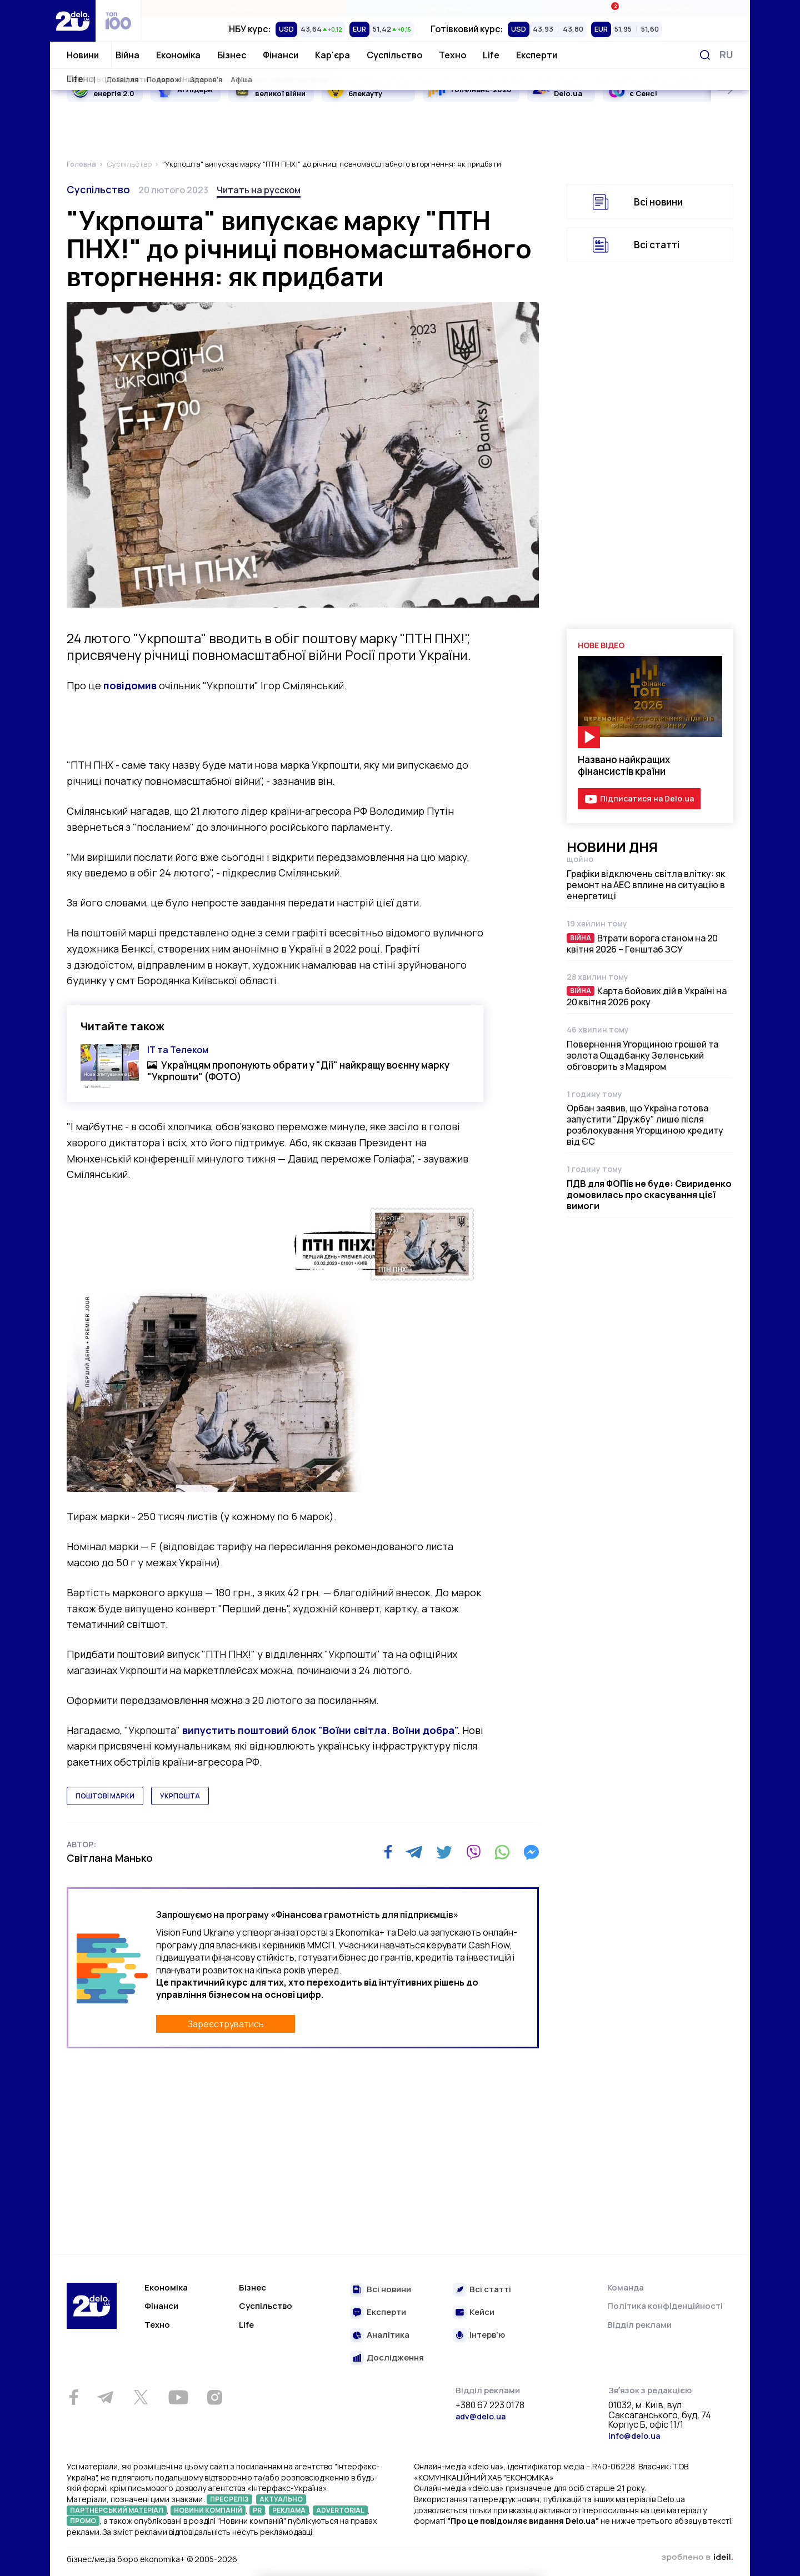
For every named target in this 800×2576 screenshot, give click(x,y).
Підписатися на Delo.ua (647, 798)
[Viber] (473, 1852)
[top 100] (118, 21)
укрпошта (180, 1796)
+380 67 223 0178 (490, 2405)
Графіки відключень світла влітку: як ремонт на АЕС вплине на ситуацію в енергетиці (646, 885)
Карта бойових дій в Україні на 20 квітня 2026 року (647, 996)
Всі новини (658, 202)
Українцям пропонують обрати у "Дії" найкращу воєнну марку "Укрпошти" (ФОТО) (298, 1071)
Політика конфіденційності (665, 2306)
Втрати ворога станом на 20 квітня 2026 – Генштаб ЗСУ (642, 943)
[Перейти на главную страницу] (73, 21)
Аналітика (388, 2335)
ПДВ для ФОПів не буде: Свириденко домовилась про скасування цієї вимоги (649, 1194)
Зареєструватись (226, 2024)
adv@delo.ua (481, 2416)
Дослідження (395, 2358)
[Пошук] (705, 55)
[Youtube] (178, 2397)
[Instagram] (214, 2397)
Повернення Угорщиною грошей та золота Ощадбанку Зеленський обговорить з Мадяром (642, 1055)
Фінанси (280, 55)
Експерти (536, 55)
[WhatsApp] (502, 1852)
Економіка (178, 55)
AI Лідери (194, 89)
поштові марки (105, 1796)
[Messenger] (531, 1852)
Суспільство (394, 55)
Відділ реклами (639, 2325)
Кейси (481, 2312)
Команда (625, 2287)
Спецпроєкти (445, 8)
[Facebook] (388, 1852)
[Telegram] (414, 1852)
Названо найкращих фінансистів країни (624, 765)
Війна (127, 55)
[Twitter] (444, 1852)
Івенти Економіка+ (648, 8)
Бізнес (231, 55)
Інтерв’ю (487, 2335)
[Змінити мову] (726, 54)
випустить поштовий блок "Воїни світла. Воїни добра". (320, 1730)
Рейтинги (242, 8)
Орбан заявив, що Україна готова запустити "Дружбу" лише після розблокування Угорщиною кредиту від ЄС (645, 1124)
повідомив (130, 685)
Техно (452, 55)
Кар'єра (332, 55)
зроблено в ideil (697, 2558)
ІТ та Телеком (177, 1050)
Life (491, 55)
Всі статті (656, 244)
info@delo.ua (634, 2436)
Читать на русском (259, 190)
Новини (83, 55)
